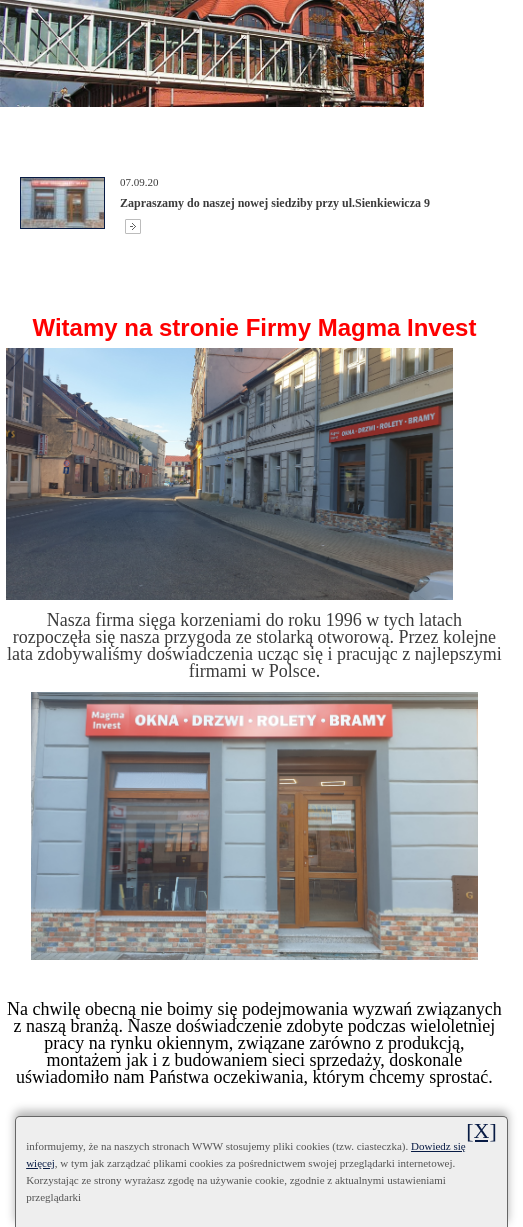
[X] (481, 1130)
